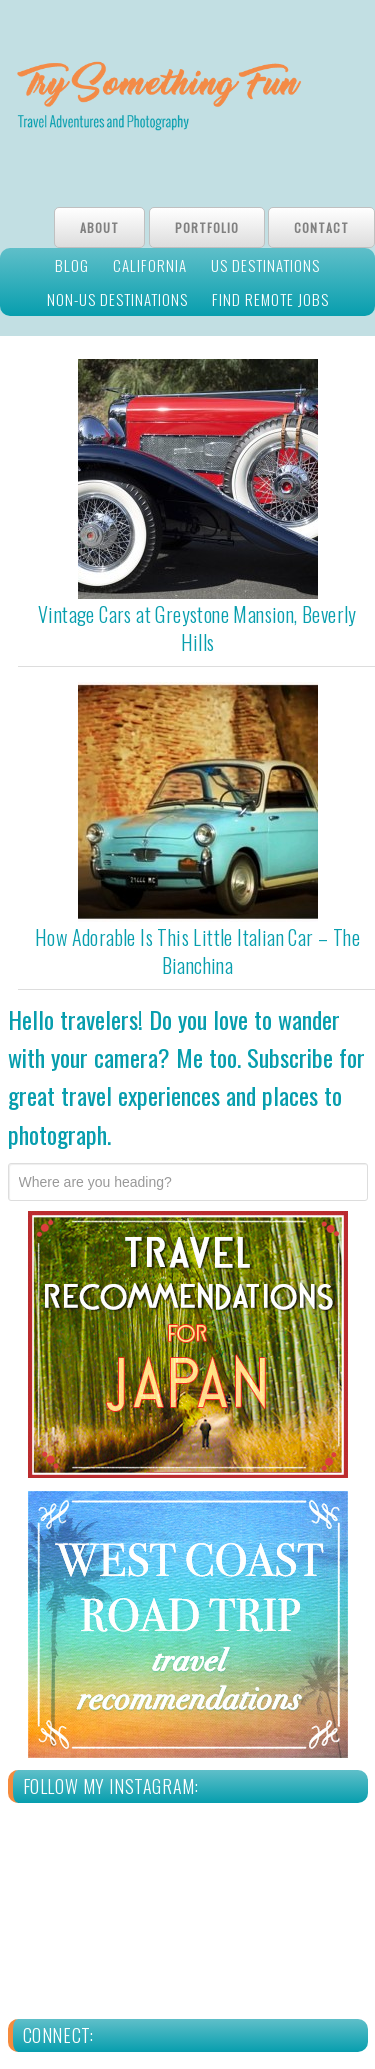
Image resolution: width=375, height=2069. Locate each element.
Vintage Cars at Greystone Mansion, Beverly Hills (197, 628)
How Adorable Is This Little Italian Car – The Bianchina (197, 951)
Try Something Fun (187, 98)
